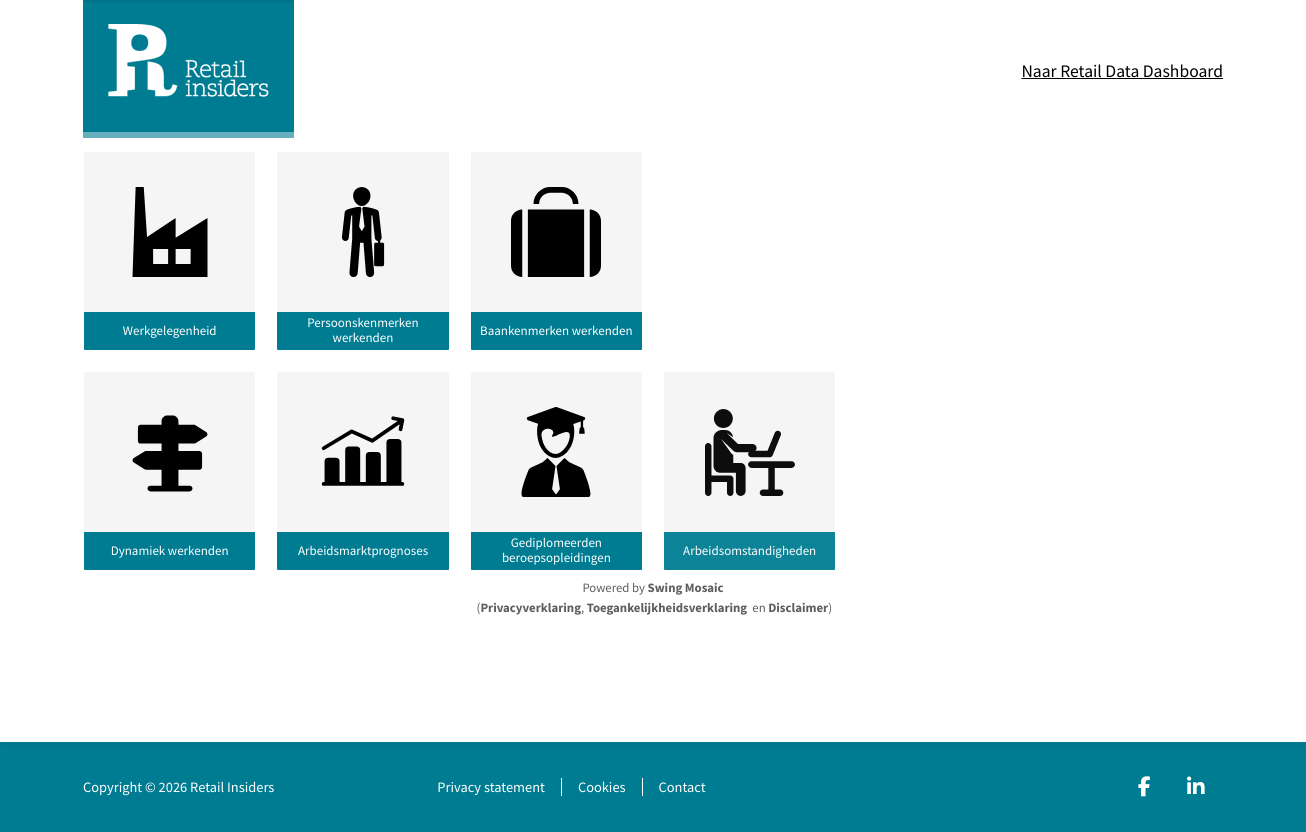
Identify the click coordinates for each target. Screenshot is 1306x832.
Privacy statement (491, 787)
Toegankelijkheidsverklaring (667, 608)
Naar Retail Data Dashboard (1122, 71)
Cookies (602, 787)
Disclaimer (798, 608)
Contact (682, 787)
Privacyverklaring (530, 608)
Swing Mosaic (686, 588)
